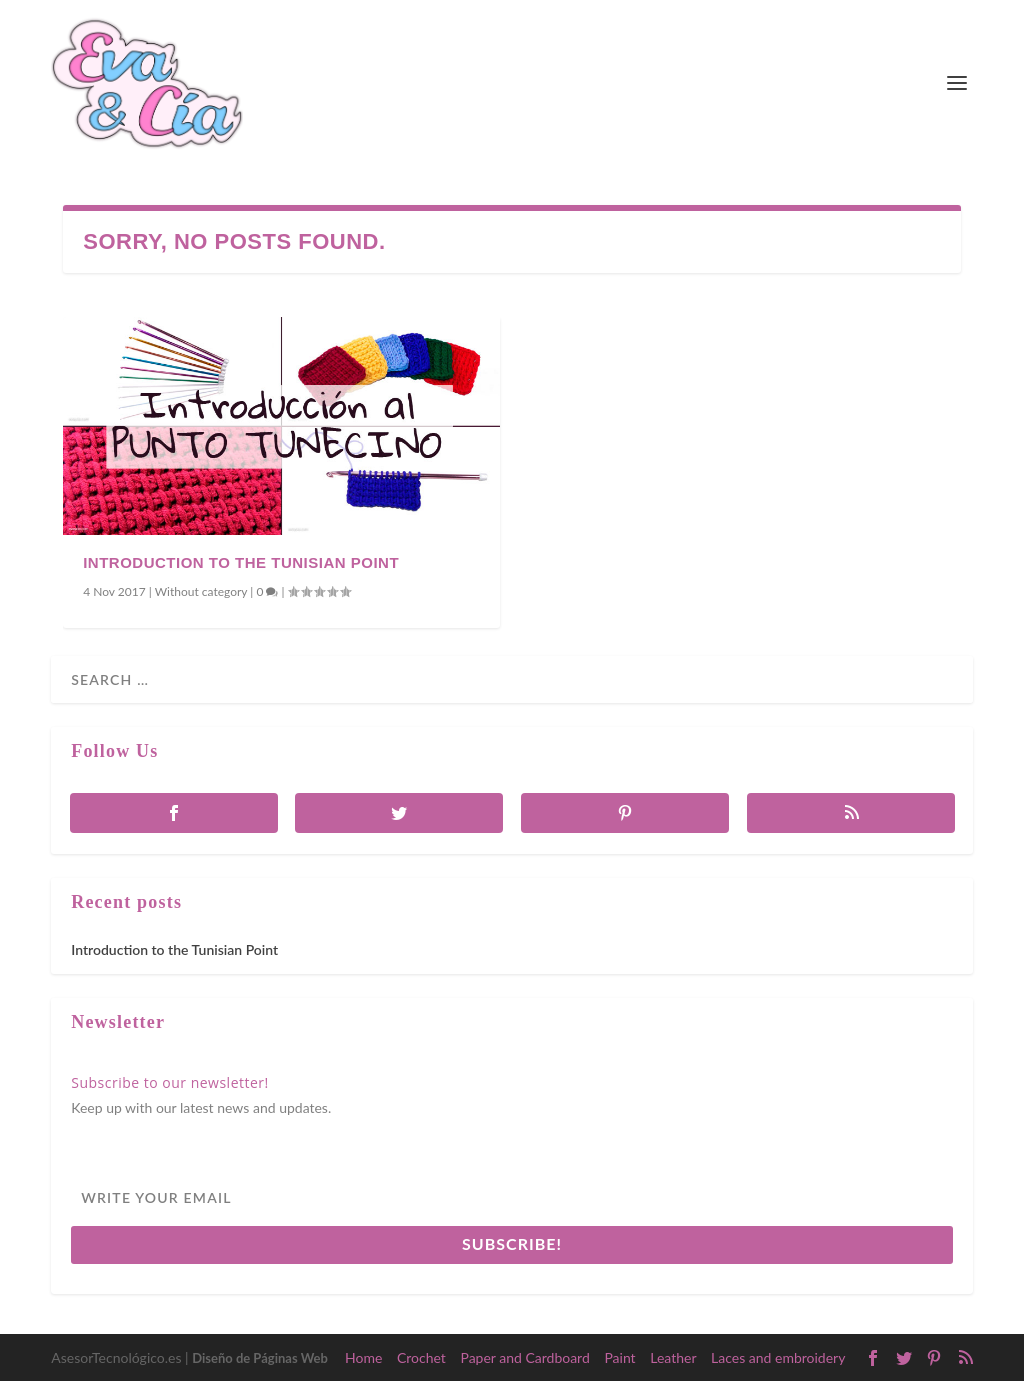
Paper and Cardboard (524, 1357)
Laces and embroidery (778, 1357)
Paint (619, 1357)
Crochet (421, 1357)
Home (363, 1357)
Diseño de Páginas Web (260, 1358)
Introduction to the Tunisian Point (241, 562)
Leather (673, 1357)
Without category (201, 591)
